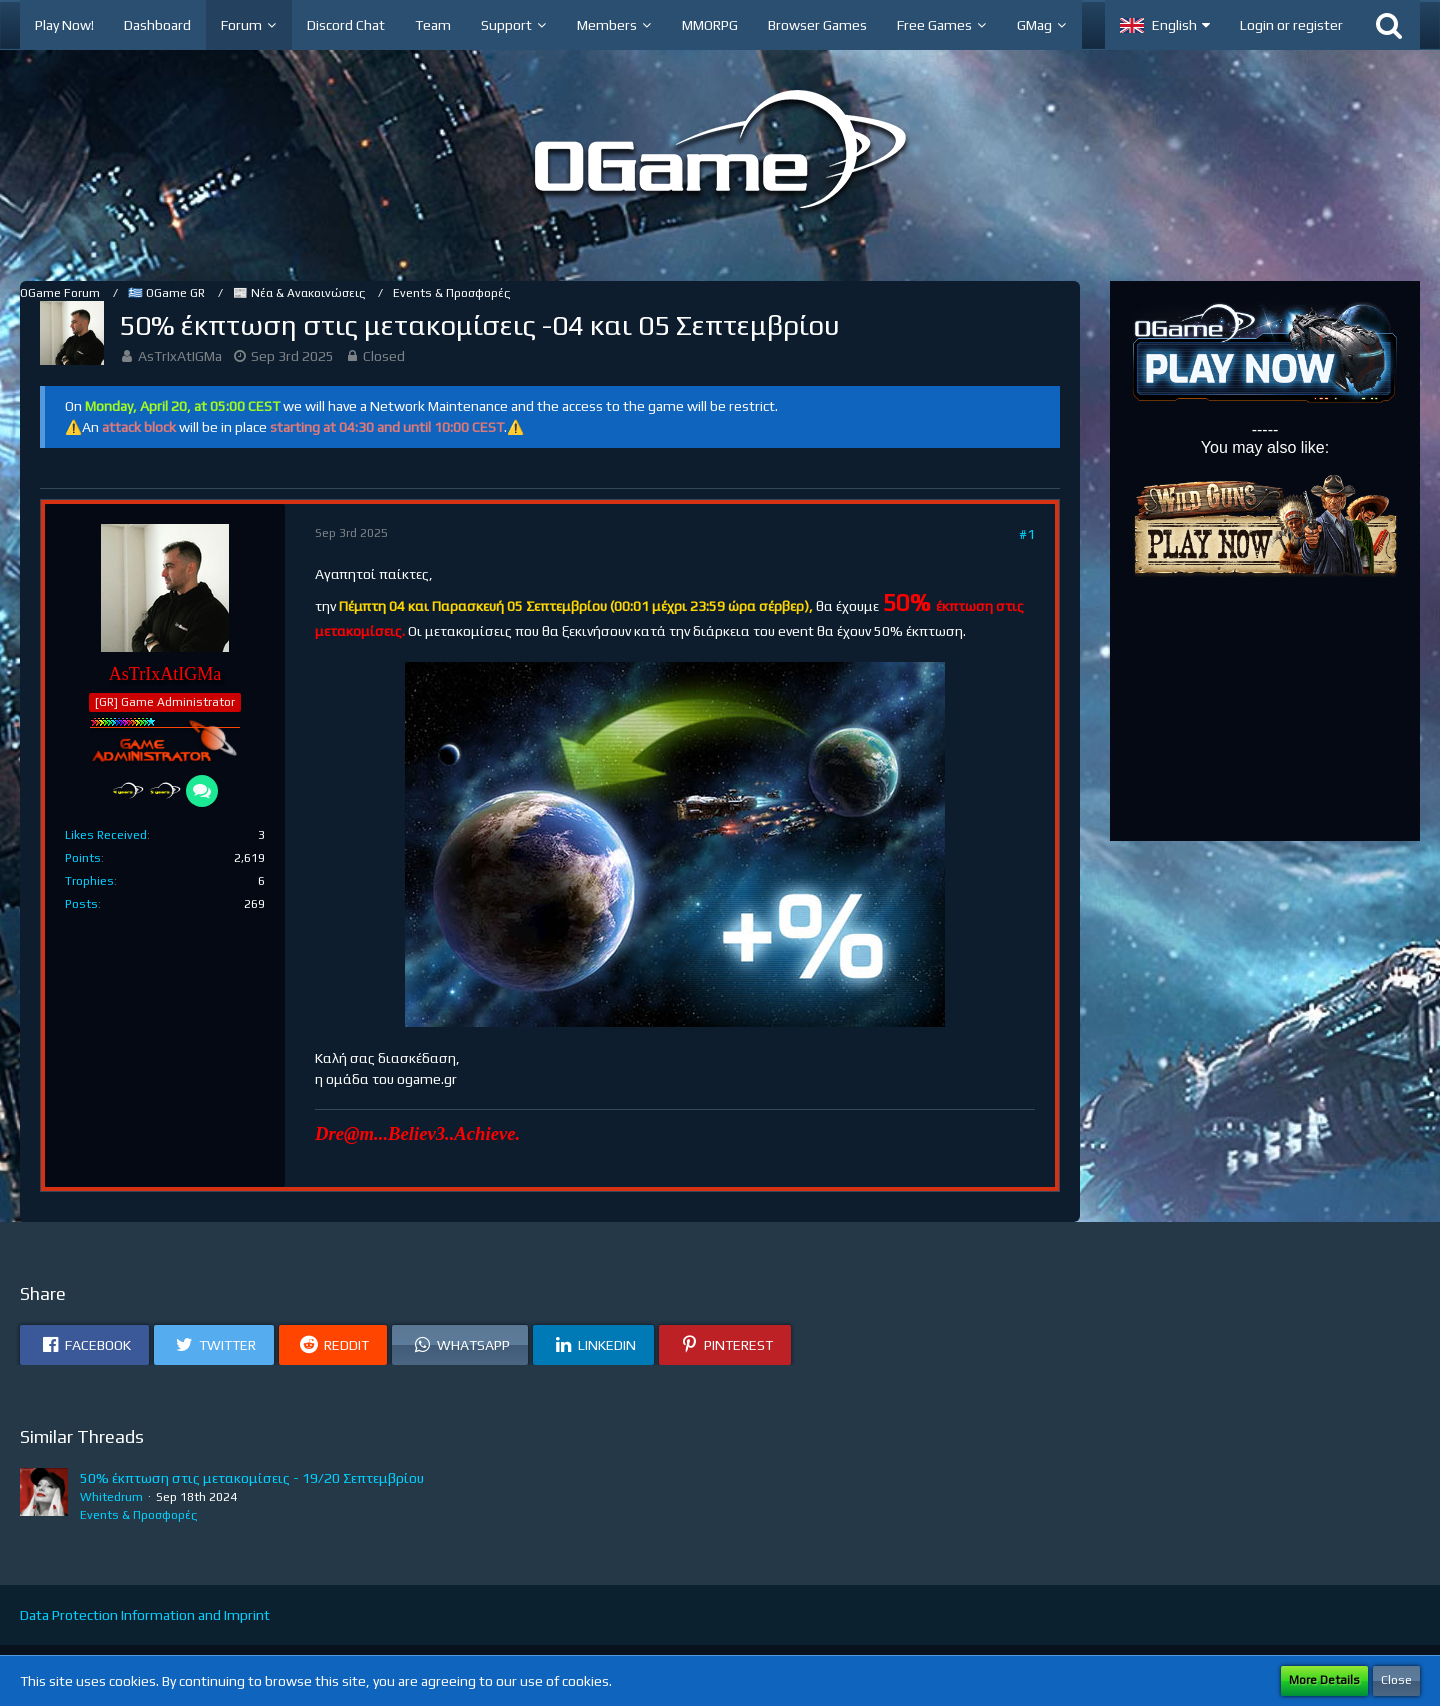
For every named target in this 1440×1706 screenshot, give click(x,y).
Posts (81, 904)
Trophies (89, 881)
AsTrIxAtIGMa (180, 356)
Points (83, 858)
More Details (1324, 1680)
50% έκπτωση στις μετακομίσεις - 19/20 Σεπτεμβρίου (252, 1478)
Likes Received (106, 835)
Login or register (1291, 25)
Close (1396, 1680)
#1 (1027, 534)
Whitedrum (111, 1497)
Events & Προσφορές (138, 1515)
